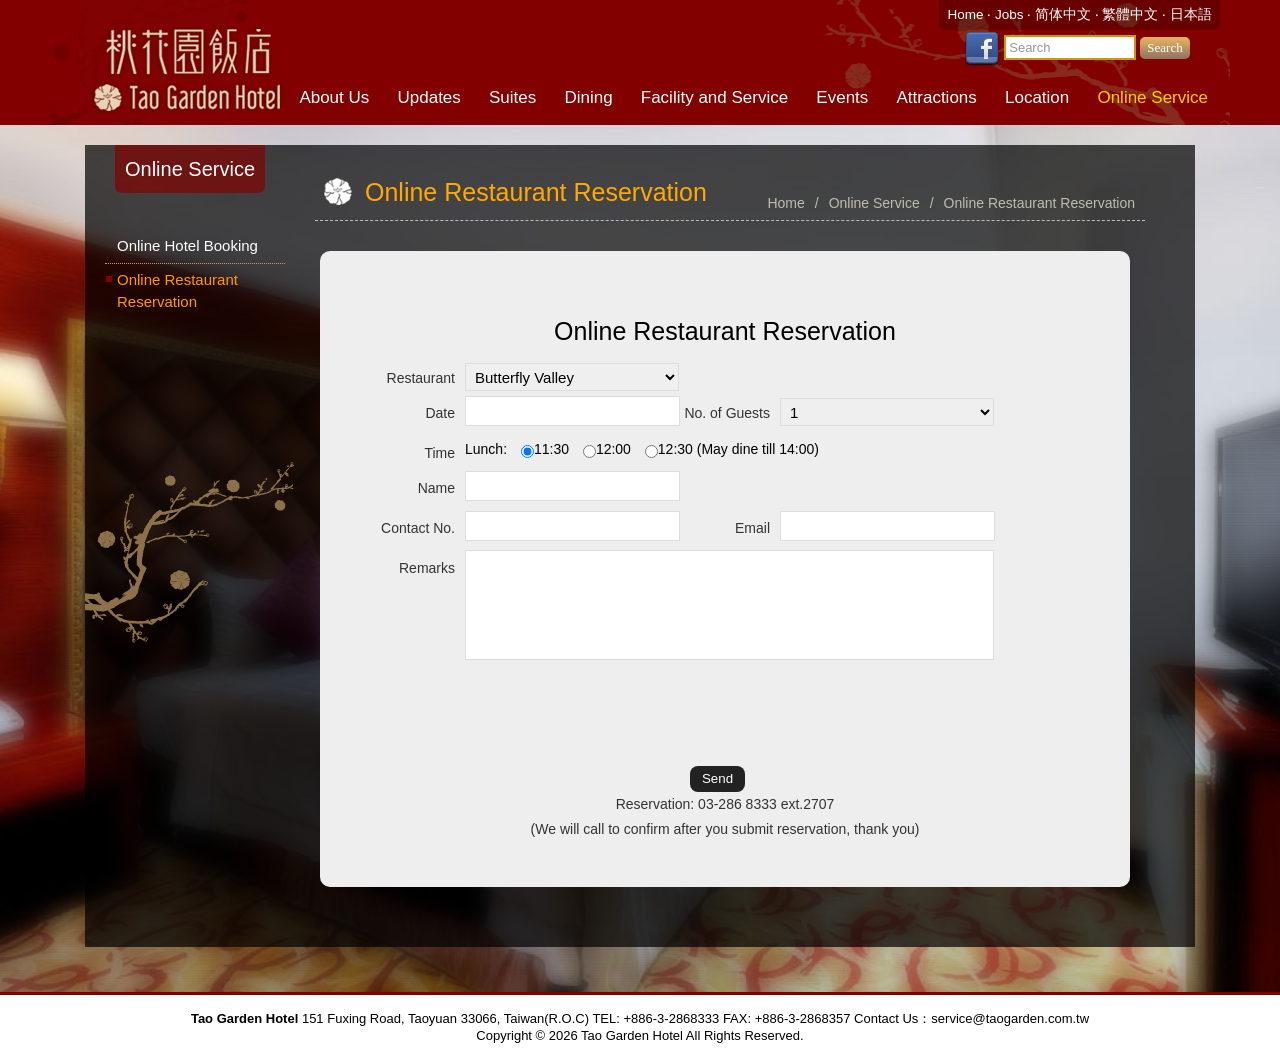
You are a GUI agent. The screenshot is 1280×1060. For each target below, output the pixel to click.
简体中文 (1063, 14)
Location (1037, 97)
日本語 (1191, 14)
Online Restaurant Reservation (177, 291)
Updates (428, 97)
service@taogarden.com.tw (1010, 1018)
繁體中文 (1130, 14)
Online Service (1152, 97)
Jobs (1011, 14)
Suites (512, 97)
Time (439, 453)
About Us (334, 97)
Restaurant (421, 378)
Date (440, 413)
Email (752, 528)
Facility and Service (714, 97)
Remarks (427, 568)
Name (436, 488)
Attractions (937, 97)
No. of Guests (727, 413)
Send (717, 778)
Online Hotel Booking (187, 245)
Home (967, 14)
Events (842, 97)
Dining (588, 97)
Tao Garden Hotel (185, 60)
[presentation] (725, 712)
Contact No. (418, 528)
